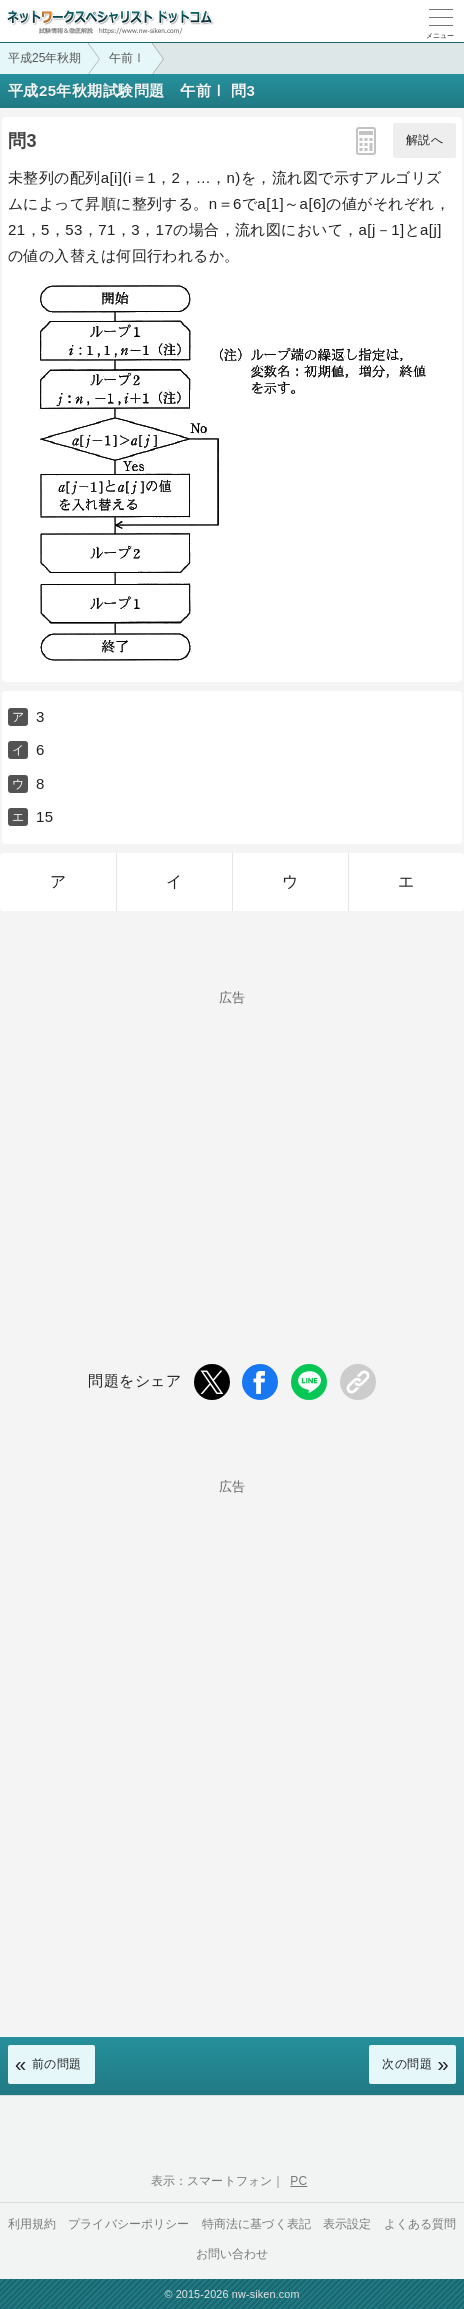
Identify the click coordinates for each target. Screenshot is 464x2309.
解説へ (424, 140)
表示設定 (347, 2224)
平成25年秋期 (44, 58)
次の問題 (407, 2064)
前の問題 (57, 2064)
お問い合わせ (232, 2254)
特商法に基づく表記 (256, 2224)
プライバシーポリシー (129, 2224)
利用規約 (32, 2224)
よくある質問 (420, 2224)
